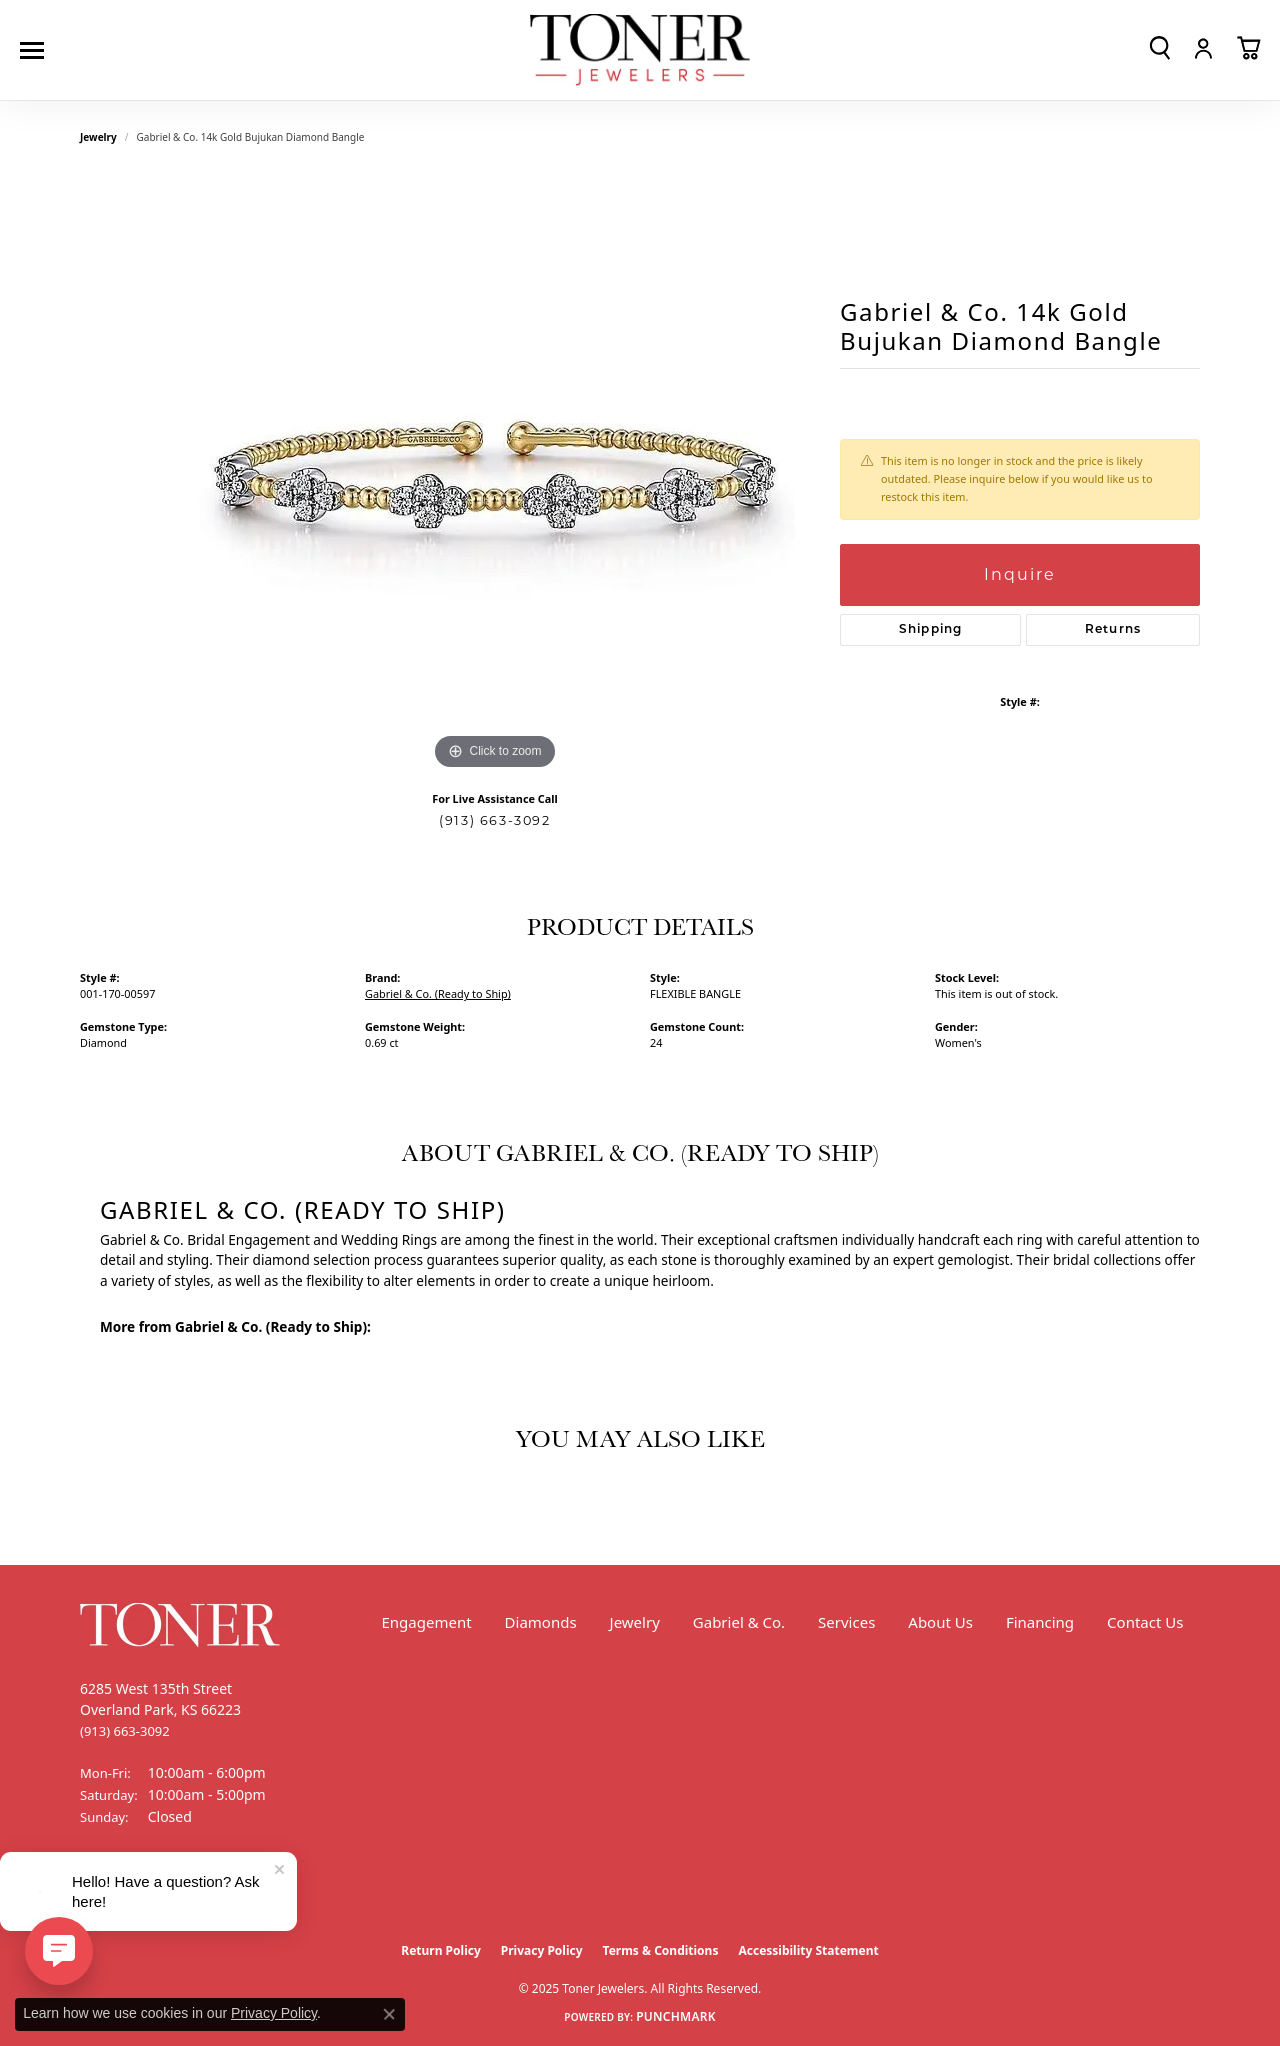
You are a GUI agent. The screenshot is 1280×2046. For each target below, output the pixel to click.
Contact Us (1145, 1622)
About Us (940, 1622)
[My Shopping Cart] (1248, 48)
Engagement (426, 1622)
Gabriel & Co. (739, 1622)
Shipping (931, 630)
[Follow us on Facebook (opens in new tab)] (100, 1892)
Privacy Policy (542, 1950)
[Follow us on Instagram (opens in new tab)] (150, 1892)
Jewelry (635, 1622)
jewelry (98, 137)
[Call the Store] (125, 1731)
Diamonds (541, 1622)
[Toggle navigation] (37, 50)
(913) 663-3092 (494, 820)
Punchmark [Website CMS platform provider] (676, 2016)
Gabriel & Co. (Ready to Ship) (438, 993)
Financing (1040, 1622)
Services (846, 1622)
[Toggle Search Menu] (1160, 48)
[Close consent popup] (389, 2014)
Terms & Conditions (661, 1950)
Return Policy (441, 1950)
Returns (1113, 630)
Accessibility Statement (808, 1950)
